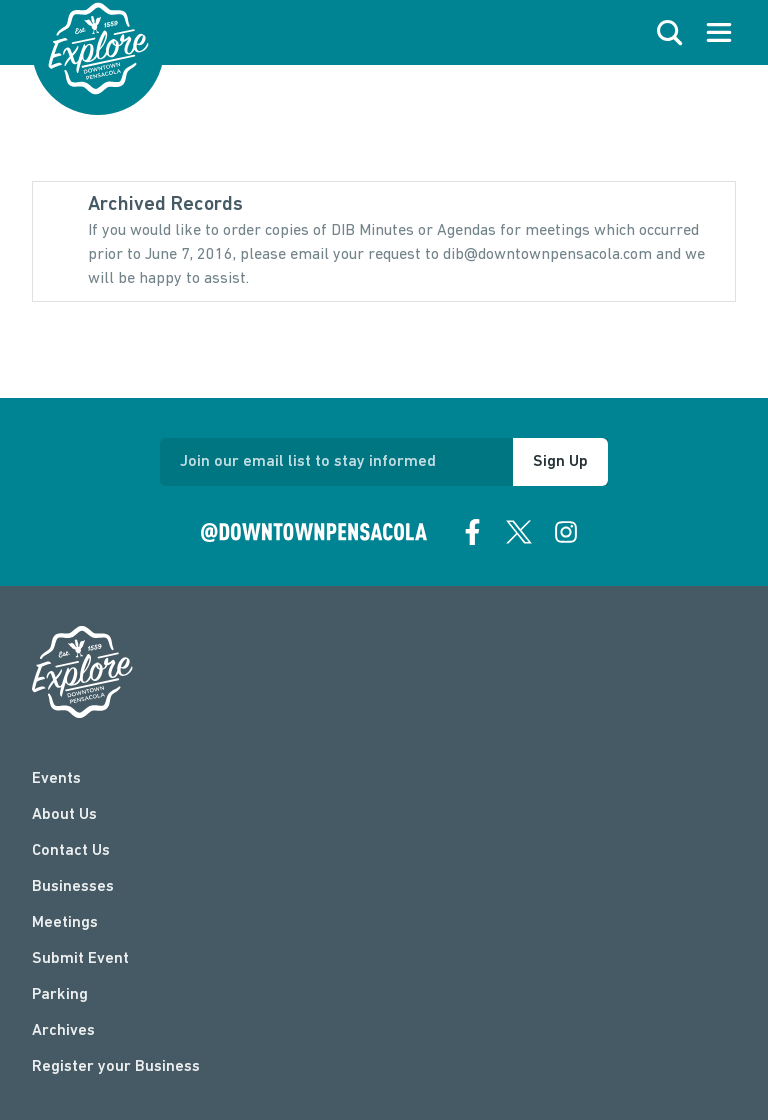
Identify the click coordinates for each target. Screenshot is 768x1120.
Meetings (65, 923)
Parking (60, 995)
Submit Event (80, 959)
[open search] (670, 33)
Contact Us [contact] (71, 851)
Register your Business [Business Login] (116, 1067)
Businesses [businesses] (73, 887)
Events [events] (56, 779)
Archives (63, 1031)
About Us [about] (64, 815)
